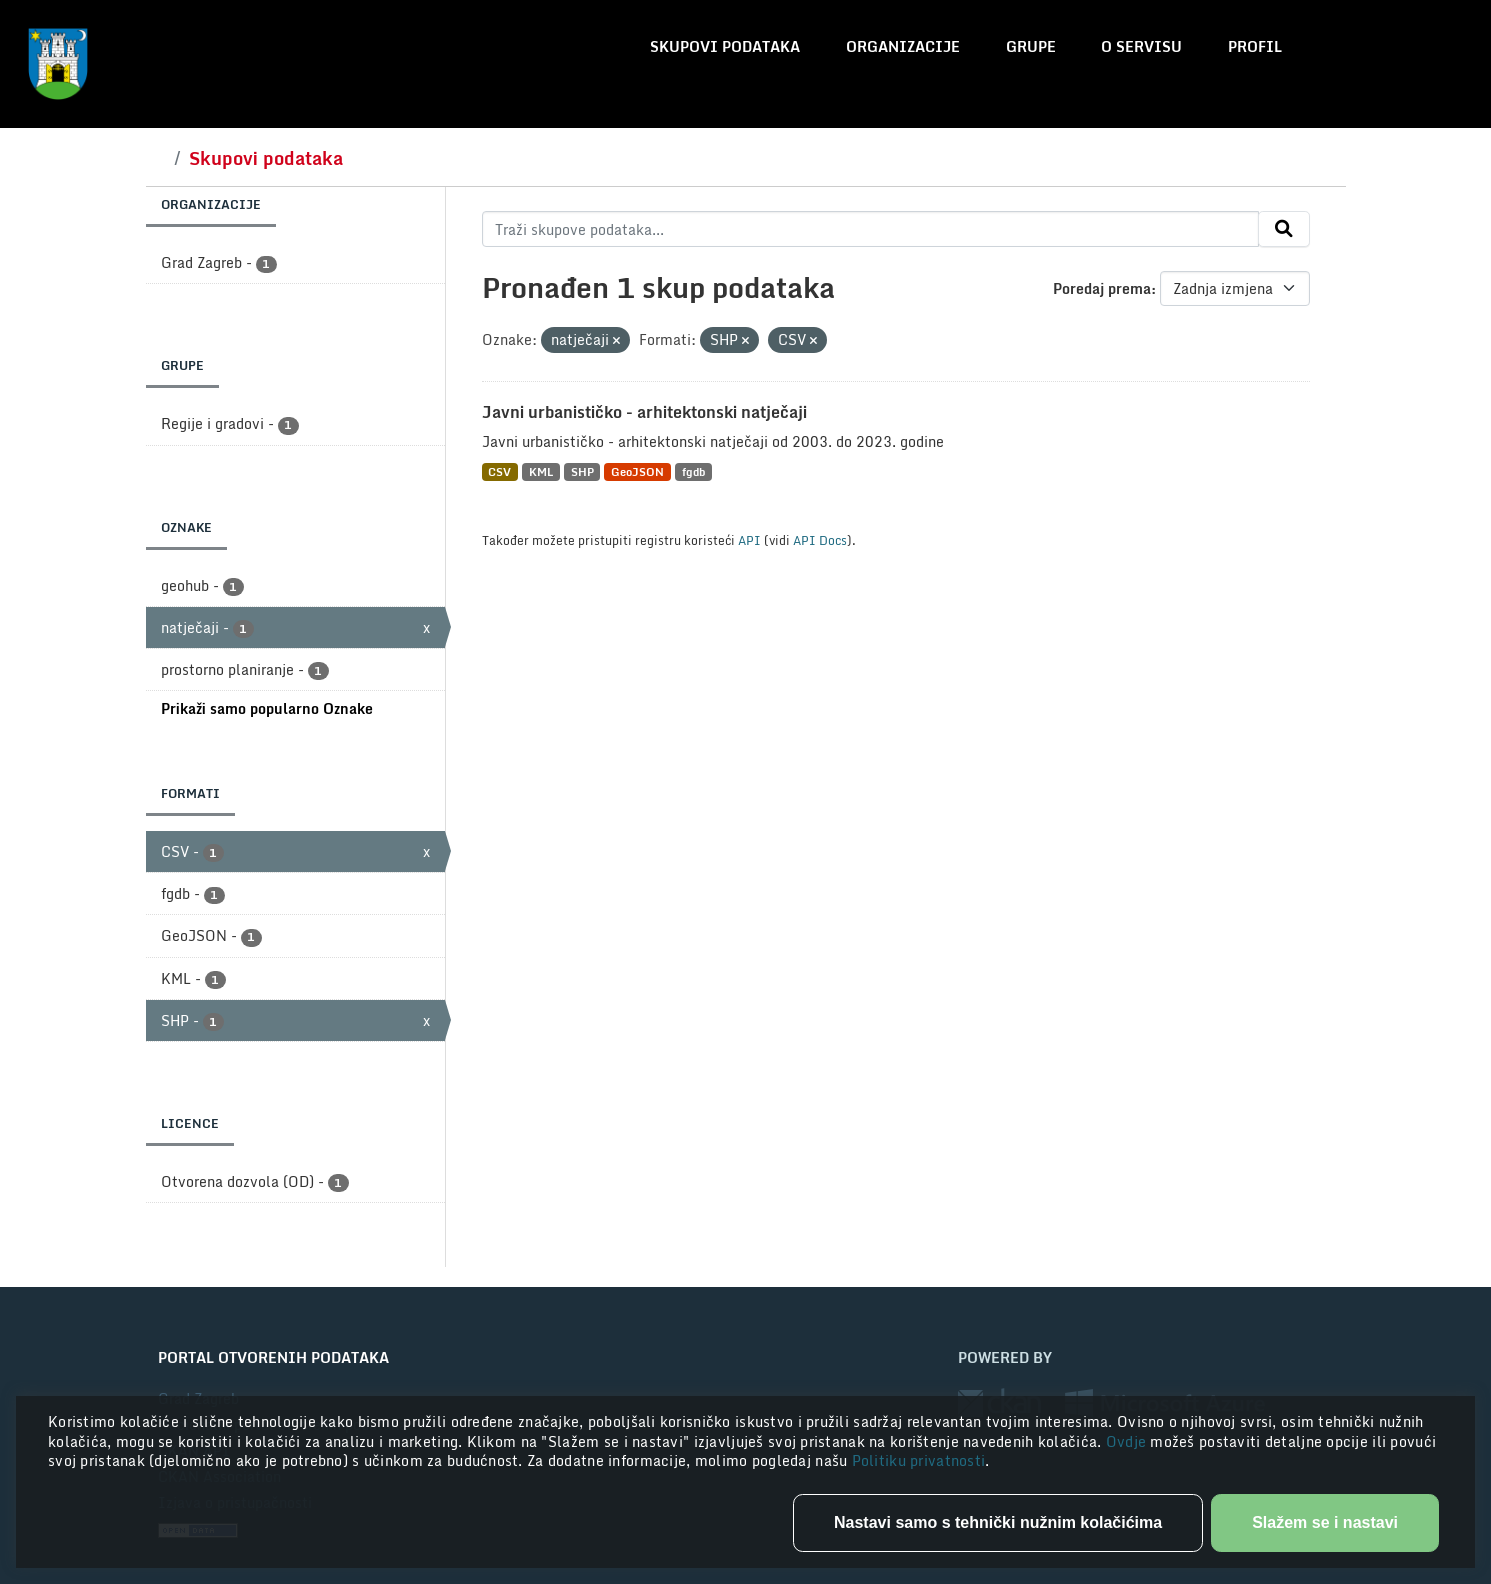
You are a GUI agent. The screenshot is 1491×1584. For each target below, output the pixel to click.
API (749, 540)
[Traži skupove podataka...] (870, 229)
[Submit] (1284, 229)
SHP (582, 471)
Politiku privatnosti (919, 1460)
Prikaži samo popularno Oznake (267, 708)
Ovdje (1128, 1441)
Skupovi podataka (725, 46)
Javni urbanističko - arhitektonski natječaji (644, 412)
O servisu (1141, 46)
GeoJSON (637, 471)
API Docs (820, 540)
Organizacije (903, 46)
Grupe (1031, 46)
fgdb (693, 471)
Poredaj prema (1102, 288)
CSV (499, 471)
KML (541, 471)
